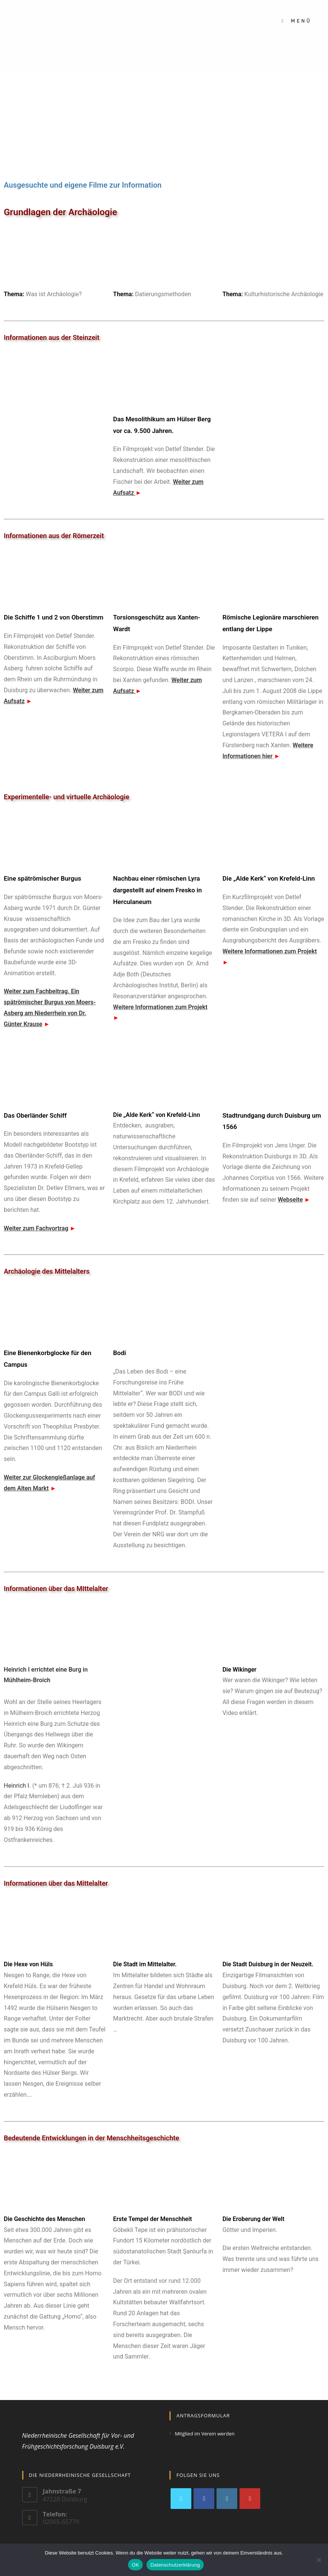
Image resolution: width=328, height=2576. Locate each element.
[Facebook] (204, 2498)
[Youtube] (250, 2498)
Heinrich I (16, 1785)
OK (135, 2565)
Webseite (290, 1199)
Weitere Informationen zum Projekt (160, 1007)
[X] (181, 2498)
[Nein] (318, 2560)
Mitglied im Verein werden (205, 2433)
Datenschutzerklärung (175, 2565)
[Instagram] (227, 2498)
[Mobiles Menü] (296, 21)
